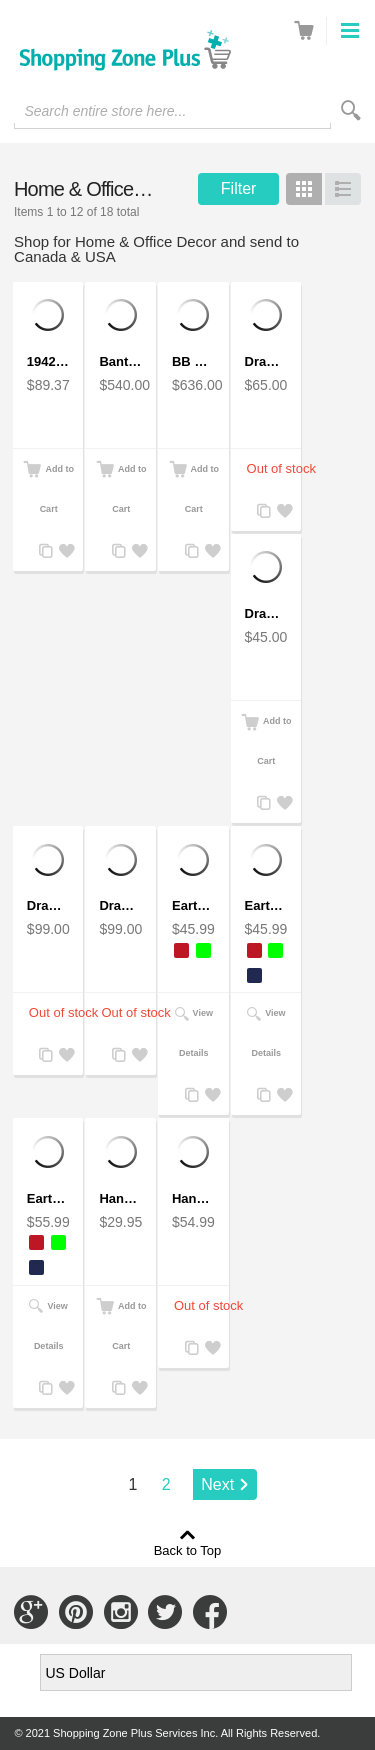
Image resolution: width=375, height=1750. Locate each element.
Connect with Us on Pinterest (76, 1612)
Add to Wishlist (64, 551)
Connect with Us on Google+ (31, 1612)
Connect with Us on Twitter (165, 1612)
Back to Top (188, 1550)
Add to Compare (44, 551)
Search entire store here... (105, 111)
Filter (239, 188)
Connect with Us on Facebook (210, 1612)
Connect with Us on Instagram (121, 1612)
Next (217, 1484)
